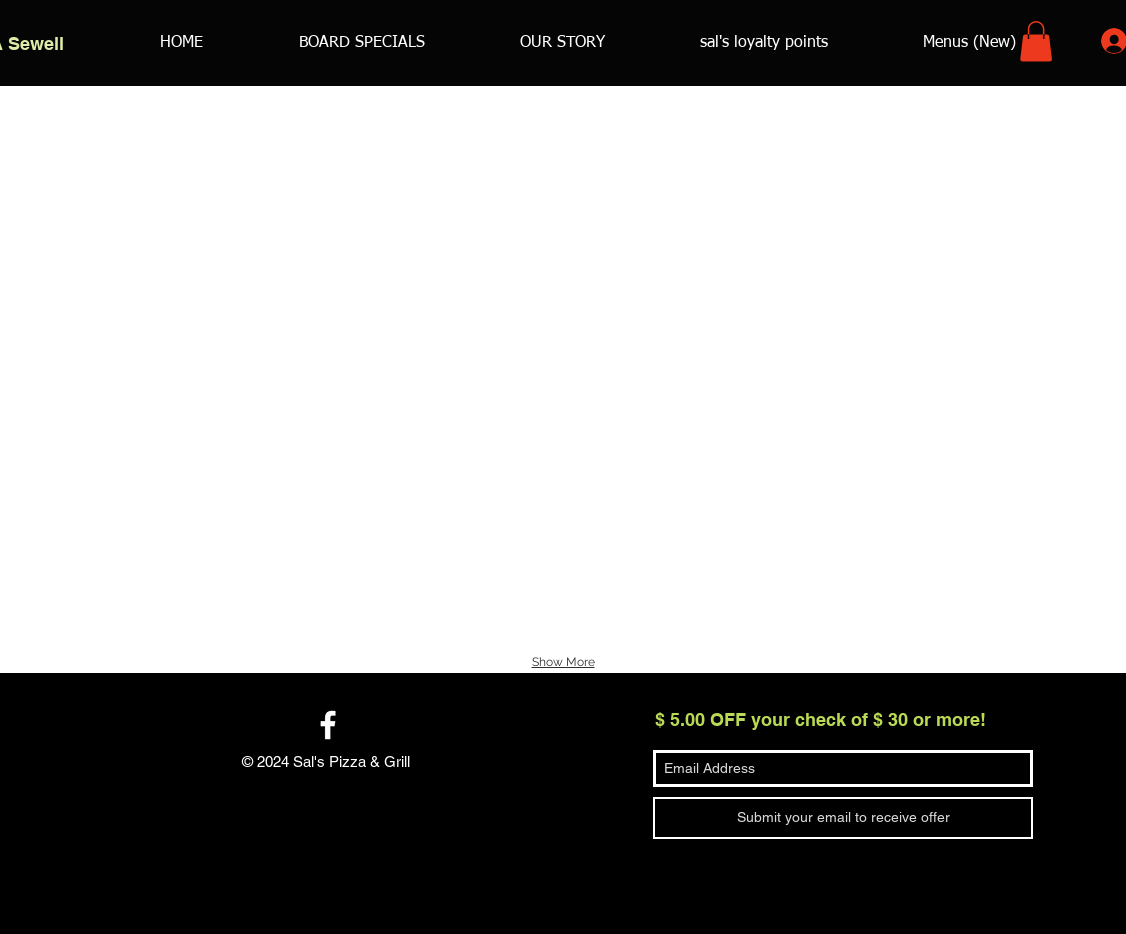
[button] (1036, 41)
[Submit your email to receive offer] (843, 818)
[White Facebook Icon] (328, 725)
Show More (563, 662)
